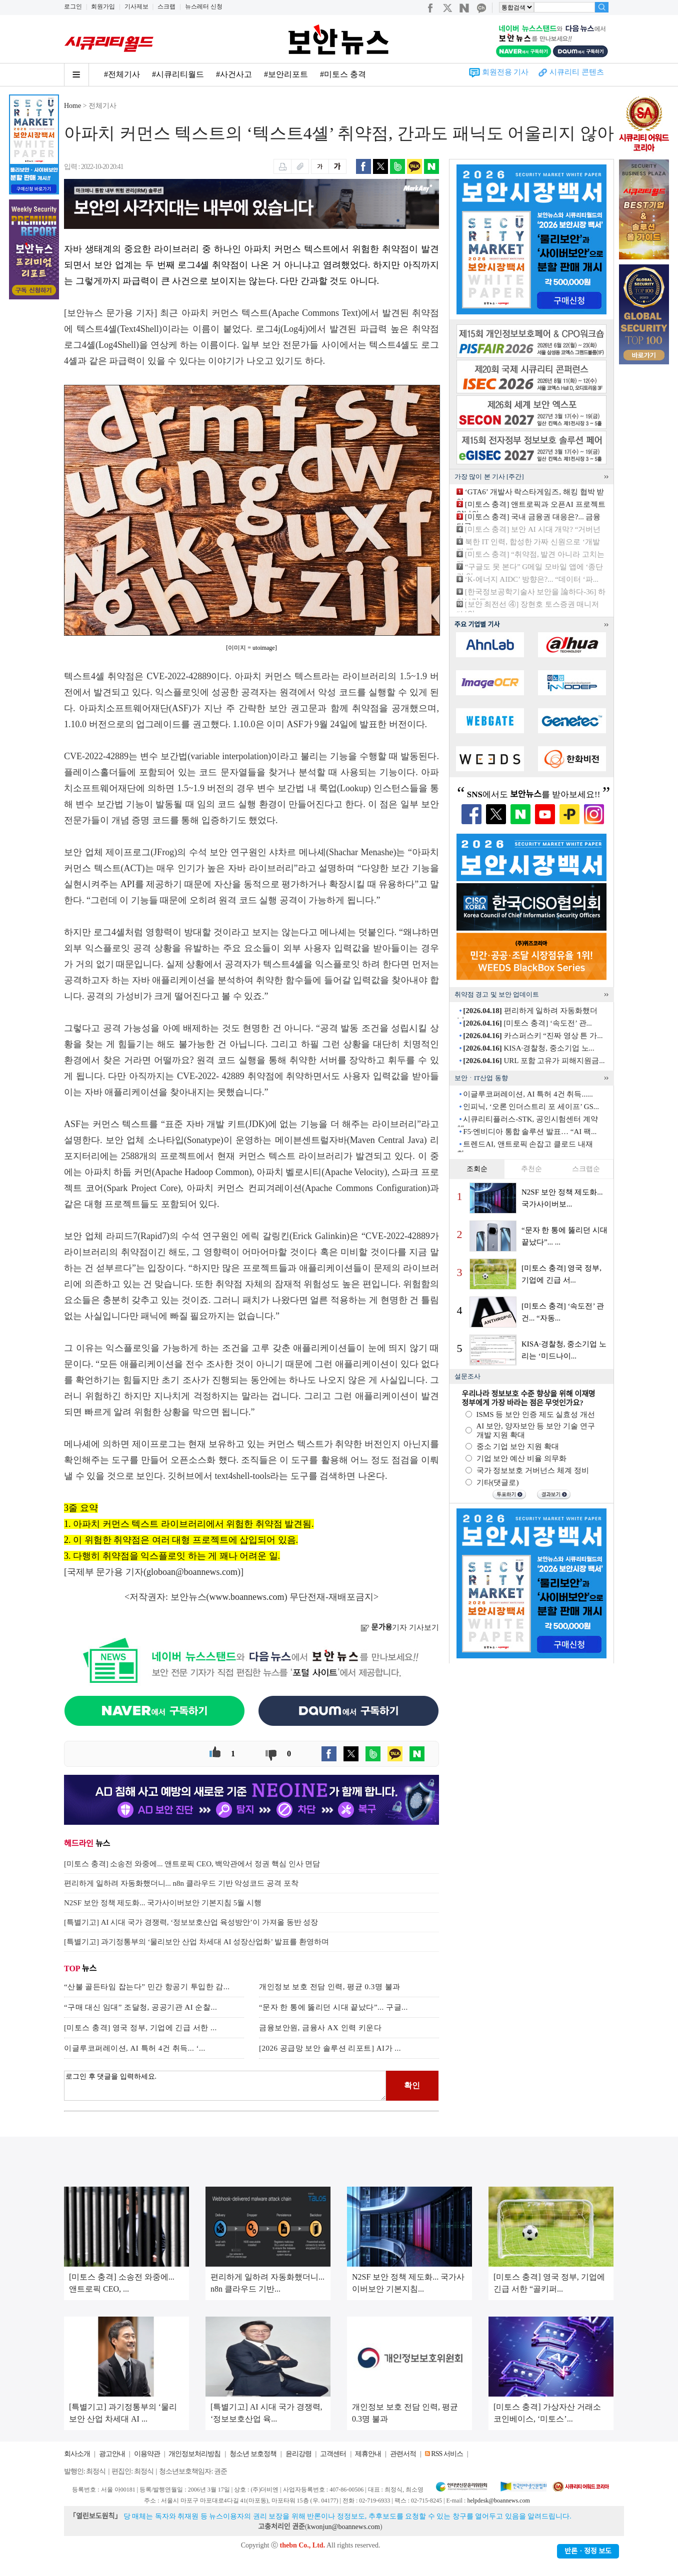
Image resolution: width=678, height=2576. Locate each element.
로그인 (73, 6)
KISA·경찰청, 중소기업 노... (528, 1048)
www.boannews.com (247, 1597)
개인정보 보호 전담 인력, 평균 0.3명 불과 (329, 1987)
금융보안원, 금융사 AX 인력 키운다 (320, 2028)
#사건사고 (234, 74)
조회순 (477, 1169)
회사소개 (77, 2454)
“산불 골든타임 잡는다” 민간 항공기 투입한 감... (147, 1987)
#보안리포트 (286, 74)
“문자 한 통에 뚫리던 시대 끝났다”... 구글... (333, 2007)
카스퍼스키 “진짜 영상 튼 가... (532, 1036)
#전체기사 (122, 74)
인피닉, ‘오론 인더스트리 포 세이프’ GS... (531, 1107)
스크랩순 (586, 1169)
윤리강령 (299, 2454)
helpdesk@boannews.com (498, 2500)
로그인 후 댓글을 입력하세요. (225, 2086)
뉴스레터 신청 (203, 6)
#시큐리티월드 (178, 74)
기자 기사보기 (399, 1627)
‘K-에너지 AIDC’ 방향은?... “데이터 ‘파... (531, 579)
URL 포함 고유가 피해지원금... (533, 1061)
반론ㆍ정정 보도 (588, 2551)
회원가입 (103, 6)
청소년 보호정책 (253, 2454)
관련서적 (403, 2454)
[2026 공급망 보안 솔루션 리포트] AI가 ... (330, 2048)
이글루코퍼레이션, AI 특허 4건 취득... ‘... (135, 2048)
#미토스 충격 (343, 74)
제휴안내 (368, 2454)
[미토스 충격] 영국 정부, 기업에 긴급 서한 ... (140, 2028)
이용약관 (147, 2454)
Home (72, 105)
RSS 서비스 (446, 2454)
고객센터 (333, 2454)
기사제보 (136, 6)
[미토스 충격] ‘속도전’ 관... (527, 1023)
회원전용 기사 (505, 72)
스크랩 (167, 6)
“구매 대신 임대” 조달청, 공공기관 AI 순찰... (140, 2007)
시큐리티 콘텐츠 (577, 72)
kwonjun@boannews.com (343, 2527)
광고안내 (112, 2454)
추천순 (531, 1169)
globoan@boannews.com (192, 1572)
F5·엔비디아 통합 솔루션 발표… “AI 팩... (529, 1132)
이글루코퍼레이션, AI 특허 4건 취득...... (528, 1094)
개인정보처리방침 (194, 2454)
